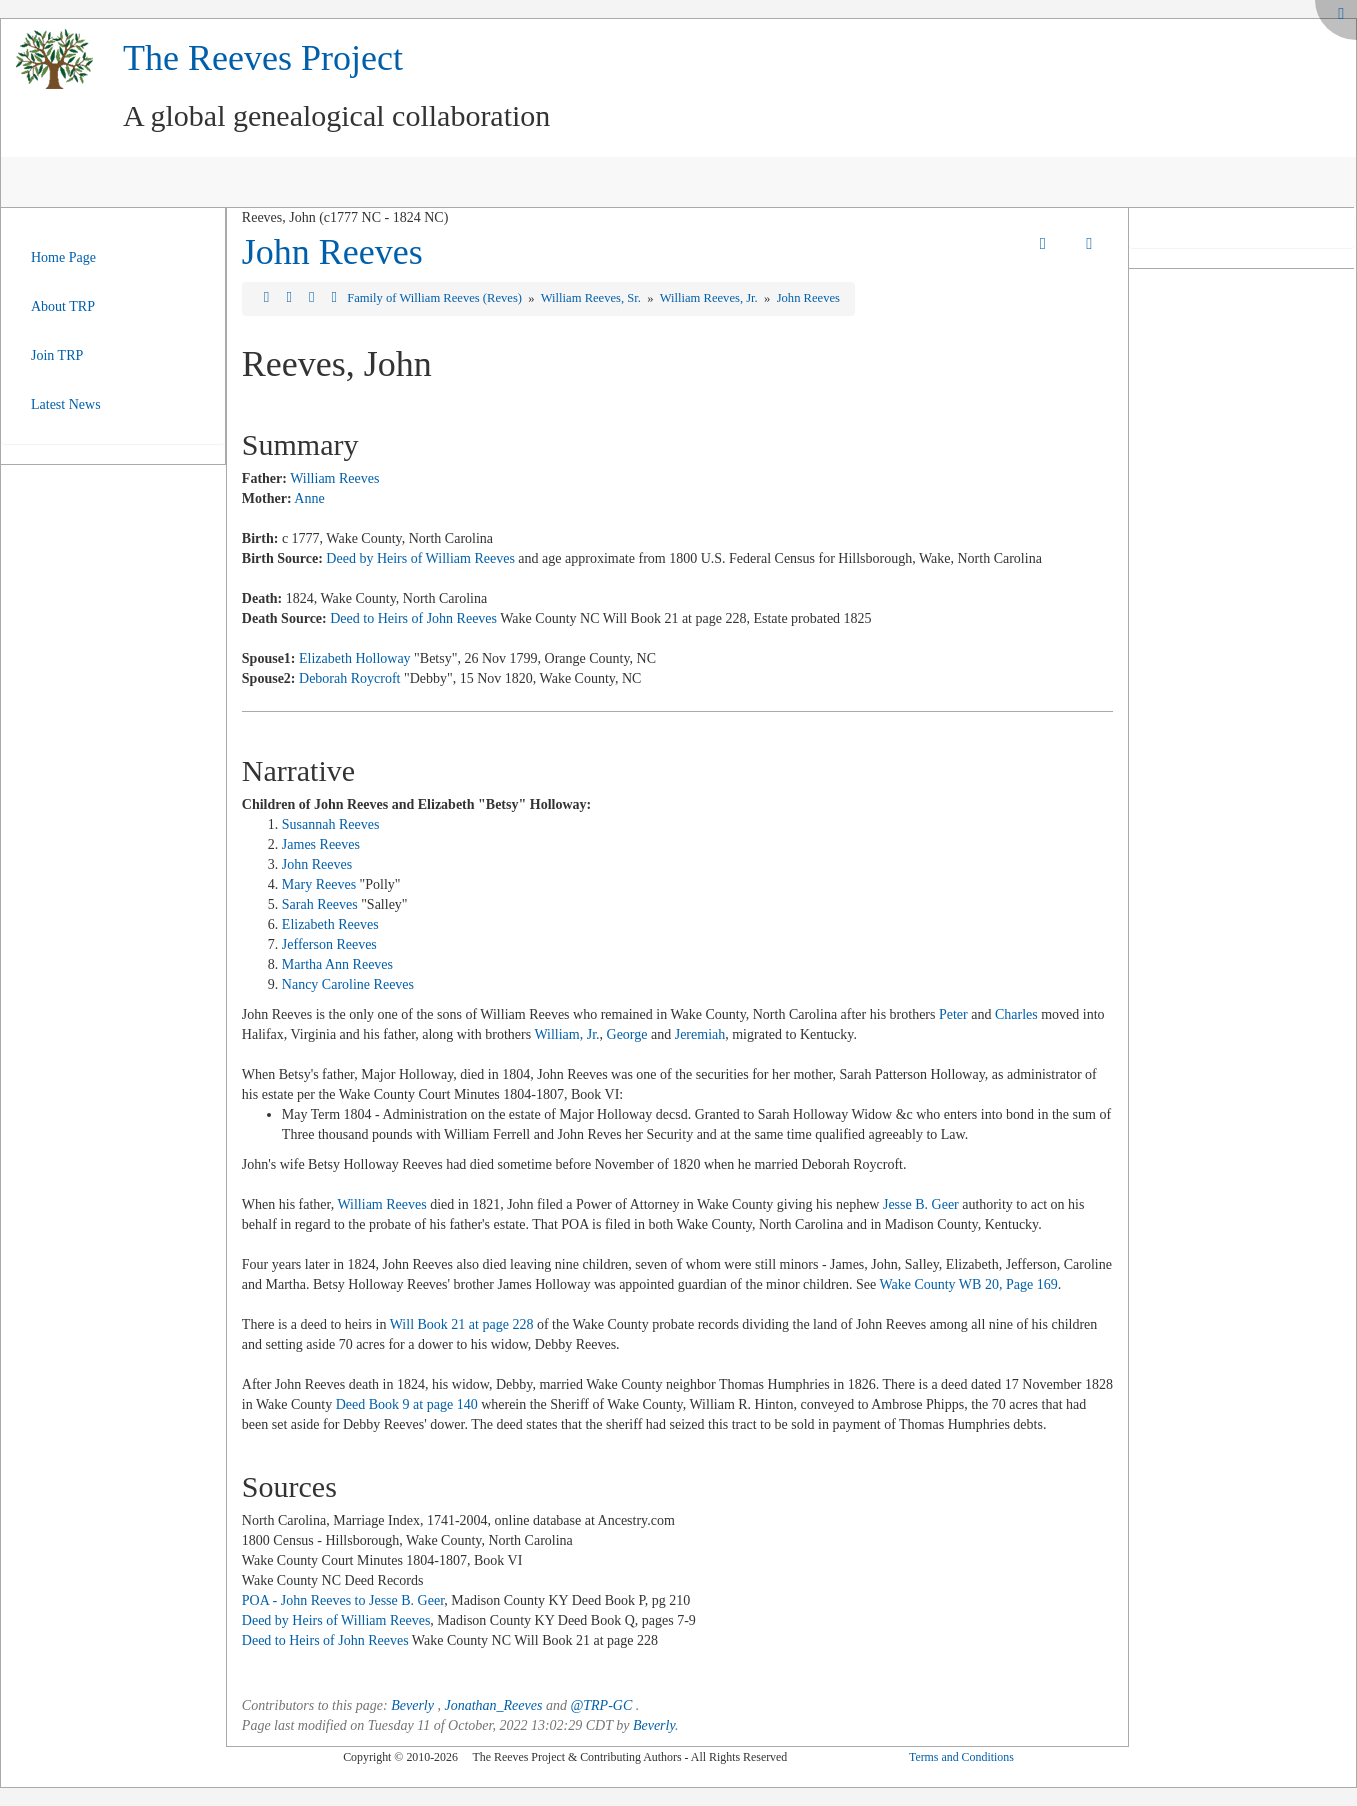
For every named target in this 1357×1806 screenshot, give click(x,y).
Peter (955, 1014)
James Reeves (321, 844)
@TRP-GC (601, 1705)
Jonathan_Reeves (493, 1705)
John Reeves (332, 252)
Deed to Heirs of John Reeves (413, 618)
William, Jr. (566, 1034)
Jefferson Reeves (329, 944)
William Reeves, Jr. (710, 298)
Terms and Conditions (961, 1757)
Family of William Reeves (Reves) (436, 298)
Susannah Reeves (331, 824)
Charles (1016, 1014)
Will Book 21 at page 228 (462, 1324)
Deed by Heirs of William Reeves (420, 558)
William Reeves (334, 478)
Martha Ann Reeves (337, 964)
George (627, 1034)
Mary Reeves (319, 884)
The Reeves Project (263, 58)
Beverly (412, 1705)
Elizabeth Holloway (355, 658)
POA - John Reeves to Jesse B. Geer (343, 1600)
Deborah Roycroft (349, 678)
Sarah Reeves (320, 904)
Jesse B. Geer (921, 1204)
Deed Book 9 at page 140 (407, 1404)
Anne (309, 498)
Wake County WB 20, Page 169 (968, 1284)
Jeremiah (700, 1034)
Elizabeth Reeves (330, 924)
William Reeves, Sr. (592, 298)
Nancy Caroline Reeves (348, 984)
